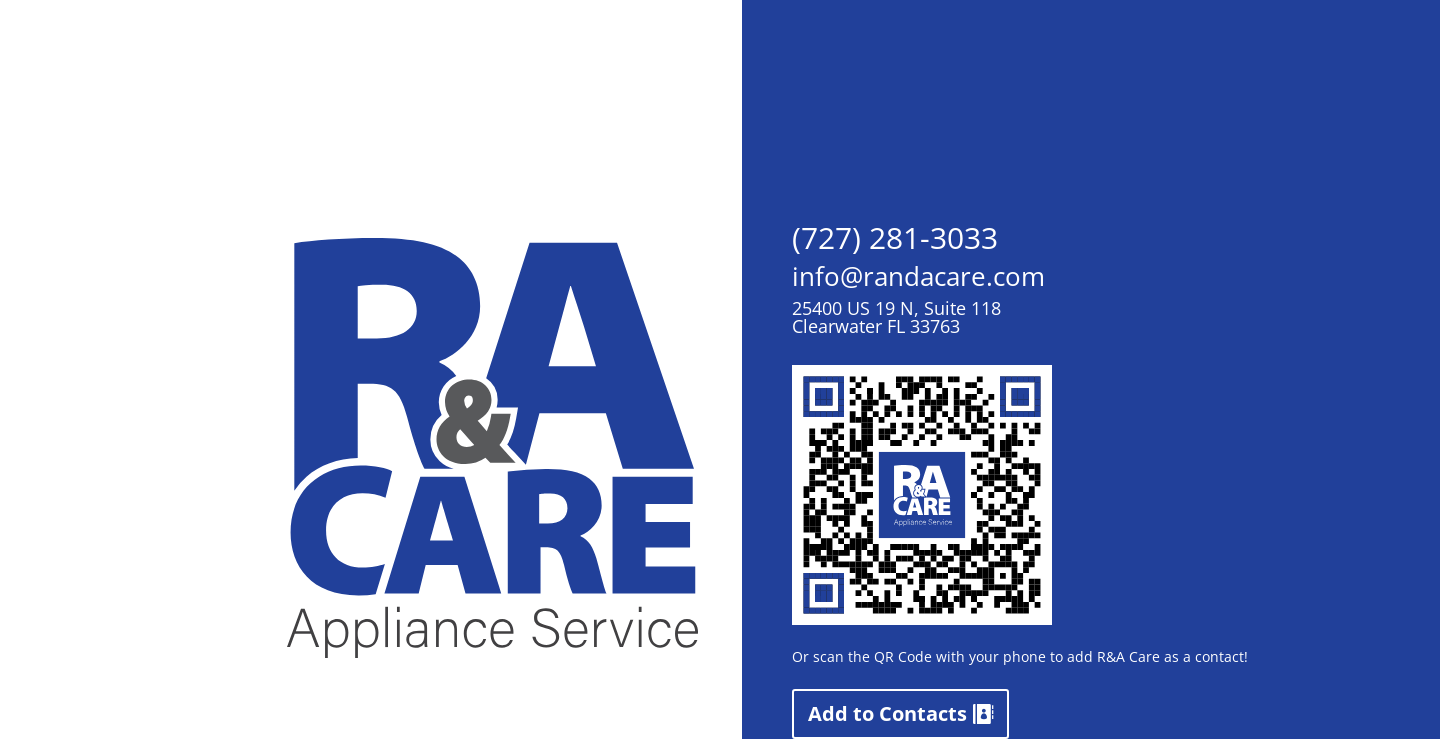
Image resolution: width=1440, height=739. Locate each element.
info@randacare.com (918, 276)
